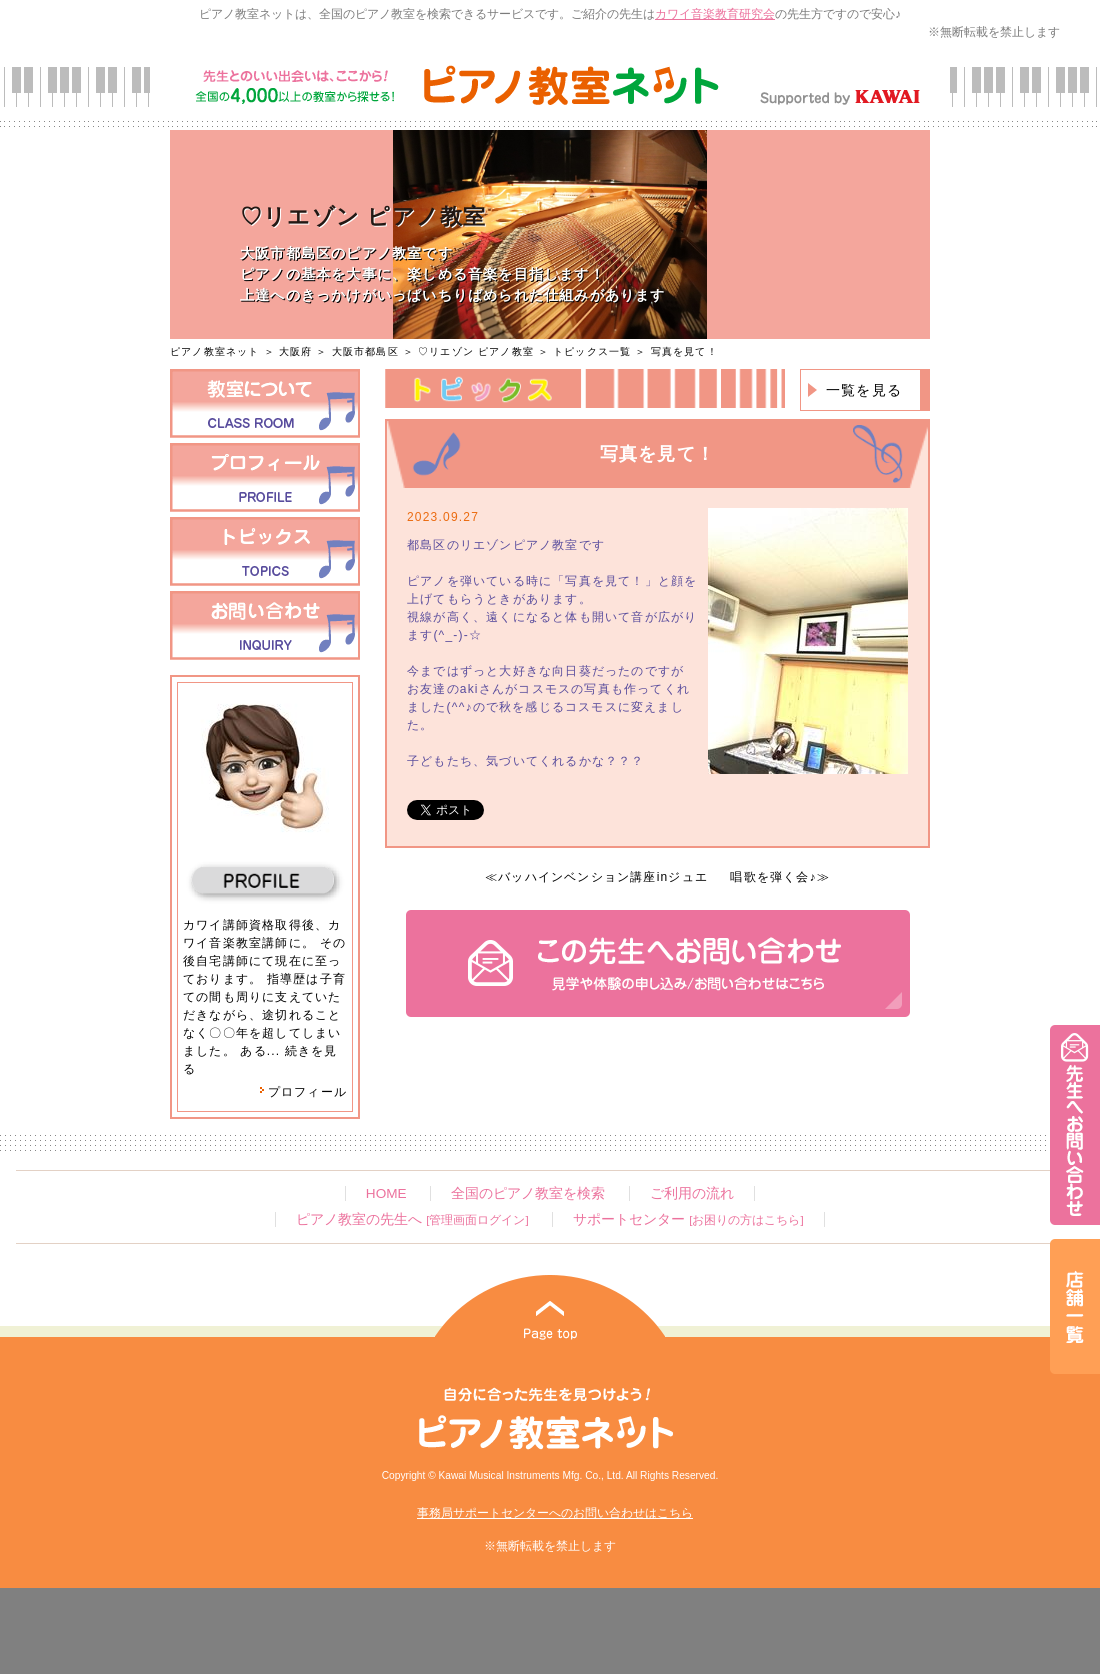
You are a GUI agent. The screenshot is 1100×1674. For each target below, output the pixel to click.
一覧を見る (864, 390)
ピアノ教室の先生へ (412, 1219)
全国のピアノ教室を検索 (528, 1193)
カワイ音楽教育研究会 (715, 14)
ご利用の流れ (692, 1193)
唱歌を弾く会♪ (773, 877)
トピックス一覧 (592, 351)
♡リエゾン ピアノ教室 (476, 351)
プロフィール (303, 1092)
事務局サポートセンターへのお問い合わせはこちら (555, 1513)
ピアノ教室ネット (215, 351)
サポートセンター (688, 1219)
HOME (386, 1193)
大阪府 (296, 351)
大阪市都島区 (365, 351)
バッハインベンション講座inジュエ (603, 877)
